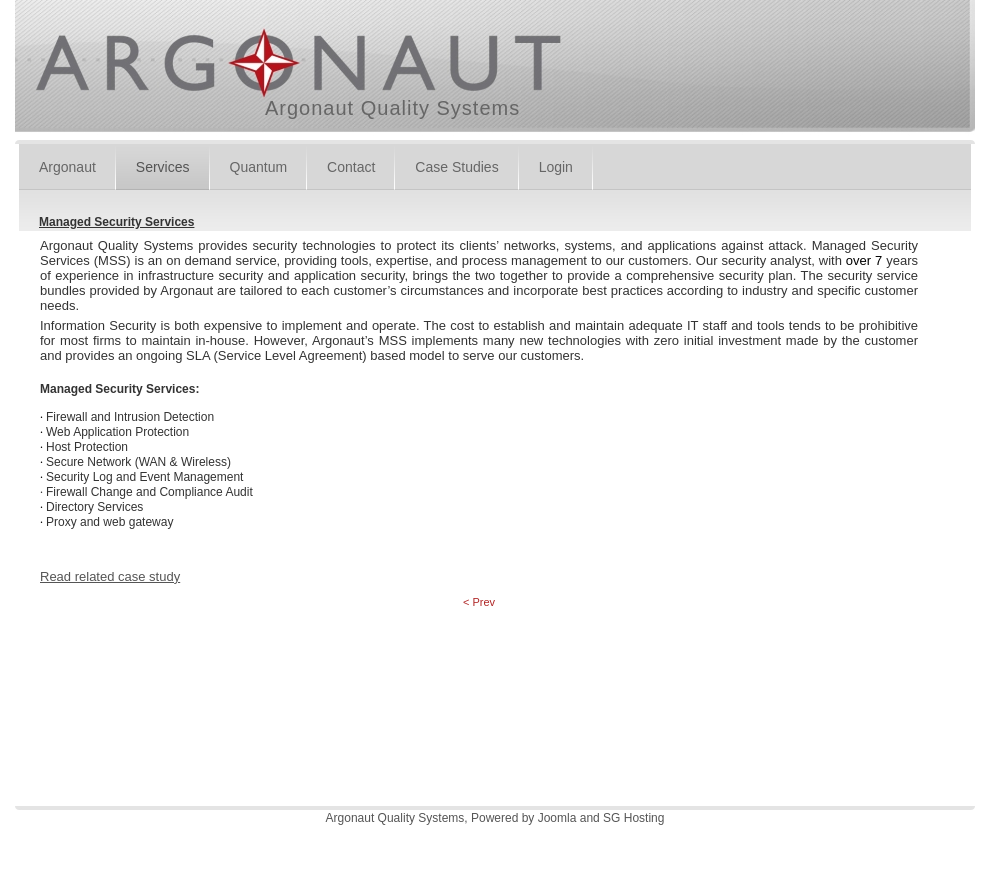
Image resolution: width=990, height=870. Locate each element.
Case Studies (456, 167)
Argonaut (67, 167)
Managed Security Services (116, 222)
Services (163, 167)
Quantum (259, 167)
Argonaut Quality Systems (392, 108)
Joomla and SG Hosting (601, 818)
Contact (351, 167)
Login (556, 167)
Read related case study (110, 576)
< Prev (479, 602)
